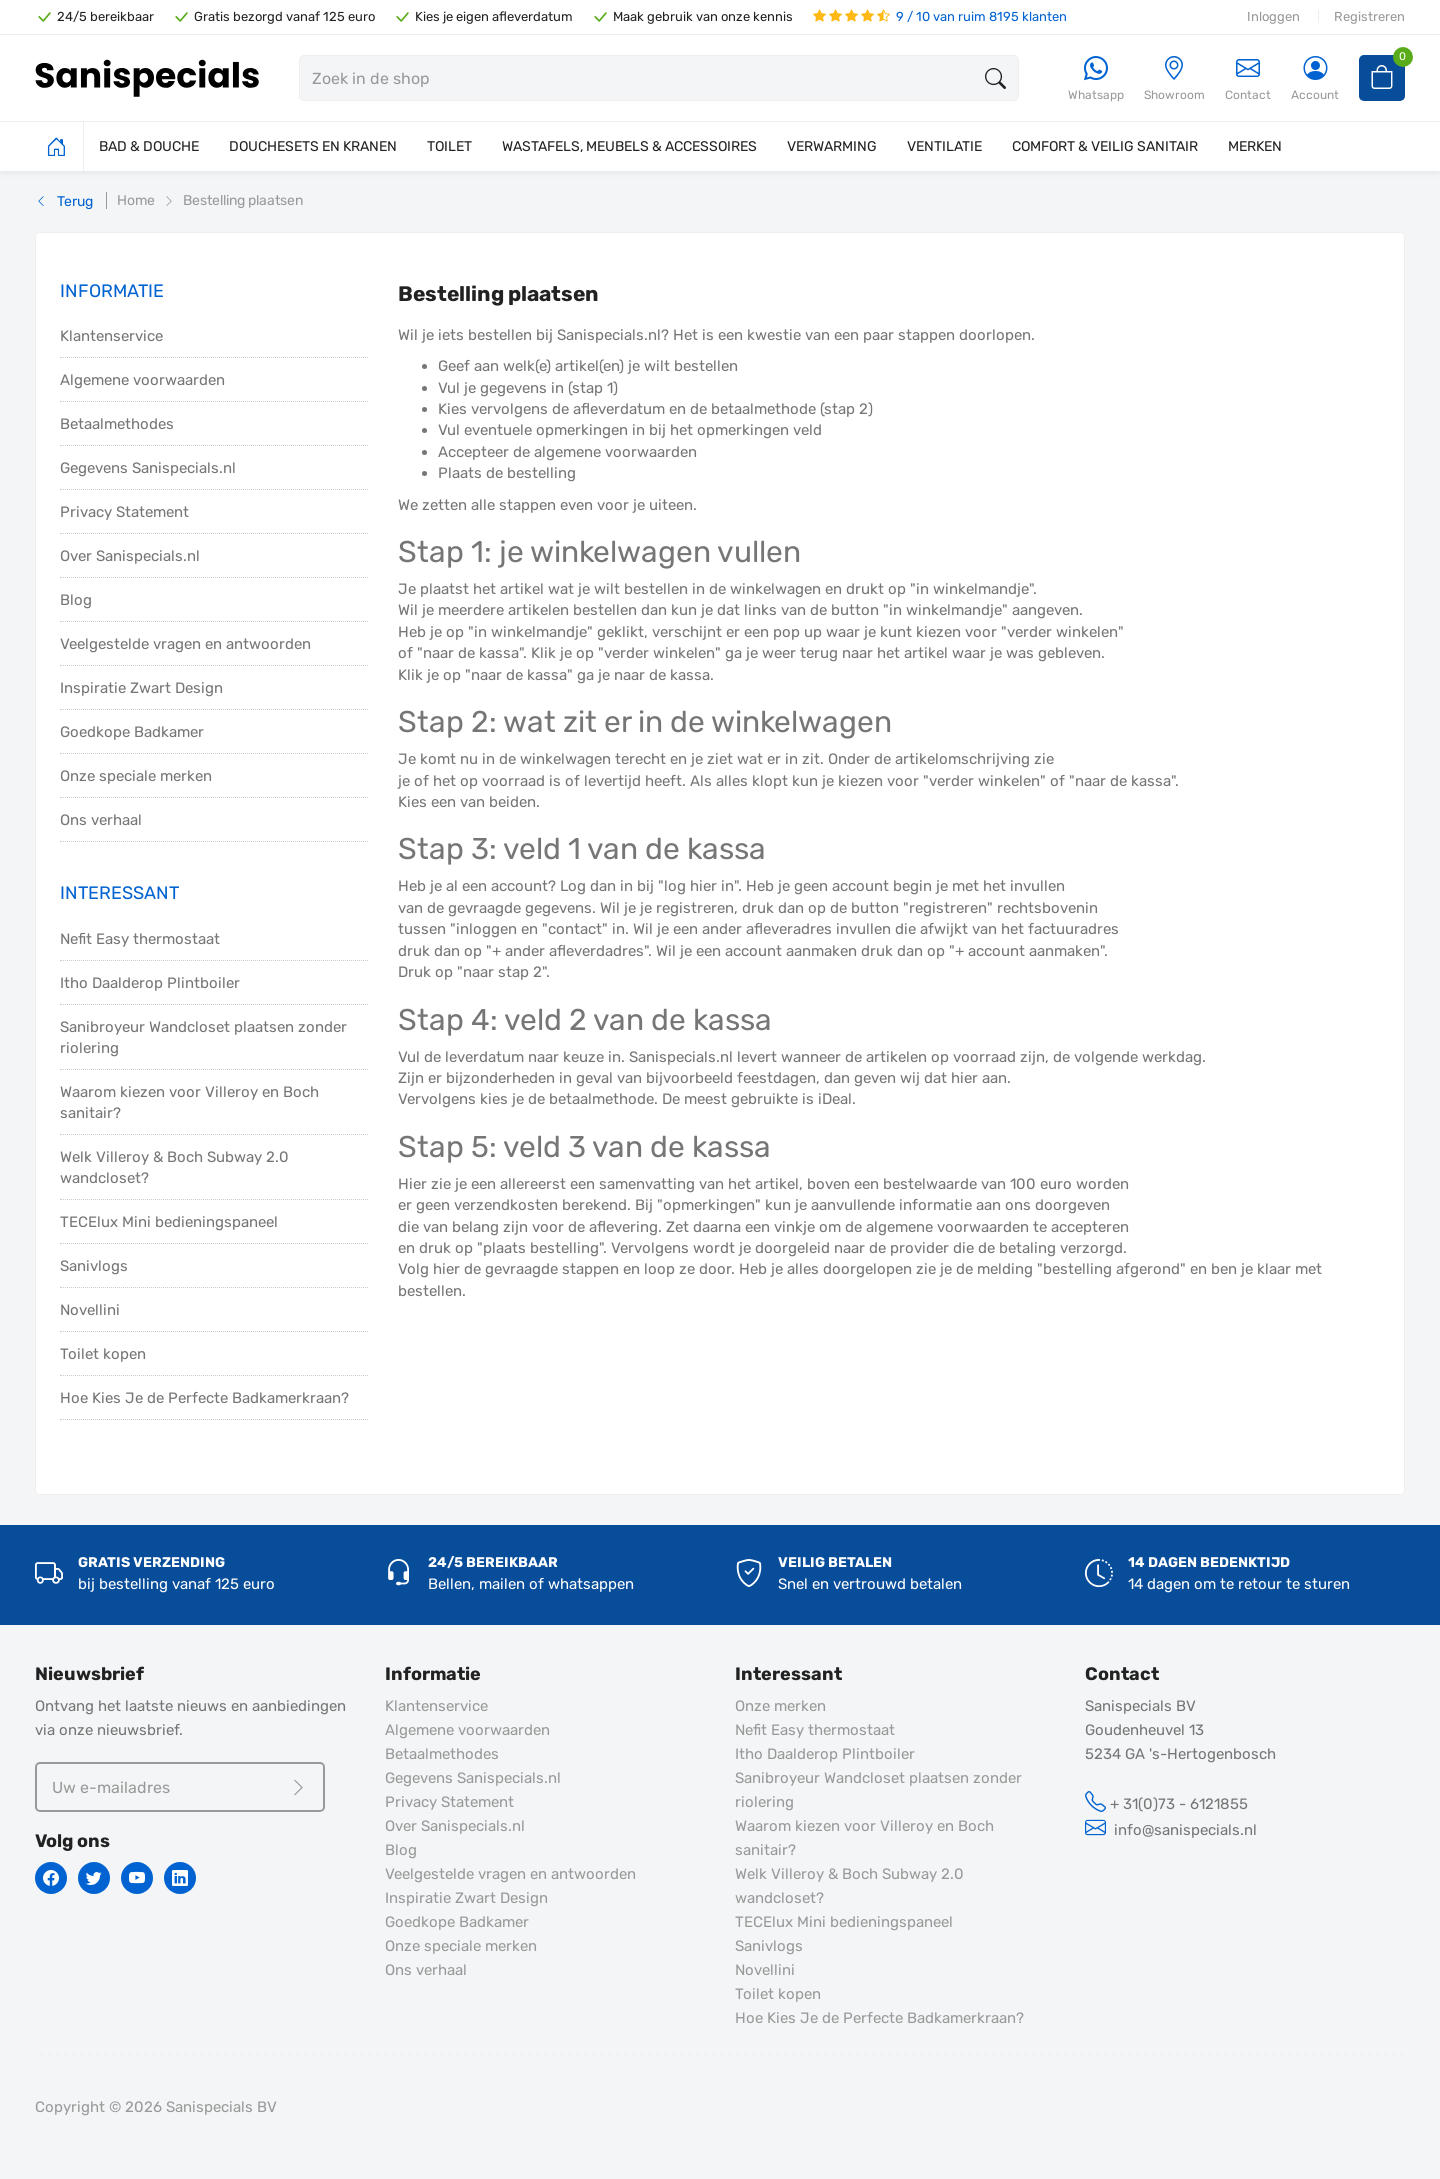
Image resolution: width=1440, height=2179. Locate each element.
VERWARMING (832, 146)
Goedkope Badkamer (132, 732)
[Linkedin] (180, 1878)
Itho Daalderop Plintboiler (150, 983)
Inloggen (1273, 16)
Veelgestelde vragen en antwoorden (185, 644)
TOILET (449, 146)
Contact (1248, 78)
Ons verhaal (101, 820)
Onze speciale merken (136, 776)
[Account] (1315, 79)
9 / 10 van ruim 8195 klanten (940, 16)
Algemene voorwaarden (142, 380)
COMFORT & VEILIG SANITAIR (1105, 146)
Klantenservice (111, 336)
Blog (76, 600)
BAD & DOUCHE (149, 146)
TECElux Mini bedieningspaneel (169, 1222)
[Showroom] (1174, 79)
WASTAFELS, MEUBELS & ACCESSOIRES (629, 146)
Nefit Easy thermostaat (140, 939)
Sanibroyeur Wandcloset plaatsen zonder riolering (203, 1037)
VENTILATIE (944, 146)
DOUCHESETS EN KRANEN (313, 146)
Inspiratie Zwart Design (141, 688)
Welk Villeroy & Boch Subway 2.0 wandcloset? (174, 1167)
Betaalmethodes (117, 424)
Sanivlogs (94, 1266)
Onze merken (780, 1706)
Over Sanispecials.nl (130, 556)
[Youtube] (137, 1878)
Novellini (90, 1310)
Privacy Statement (124, 512)
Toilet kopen (103, 1354)
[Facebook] (51, 1878)
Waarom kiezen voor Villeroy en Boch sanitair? (189, 1102)
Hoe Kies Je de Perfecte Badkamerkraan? (204, 1398)
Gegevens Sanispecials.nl (148, 468)
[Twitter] (94, 1878)
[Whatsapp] (1096, 79)
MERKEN (1255, 146)
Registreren (1369, 16)
